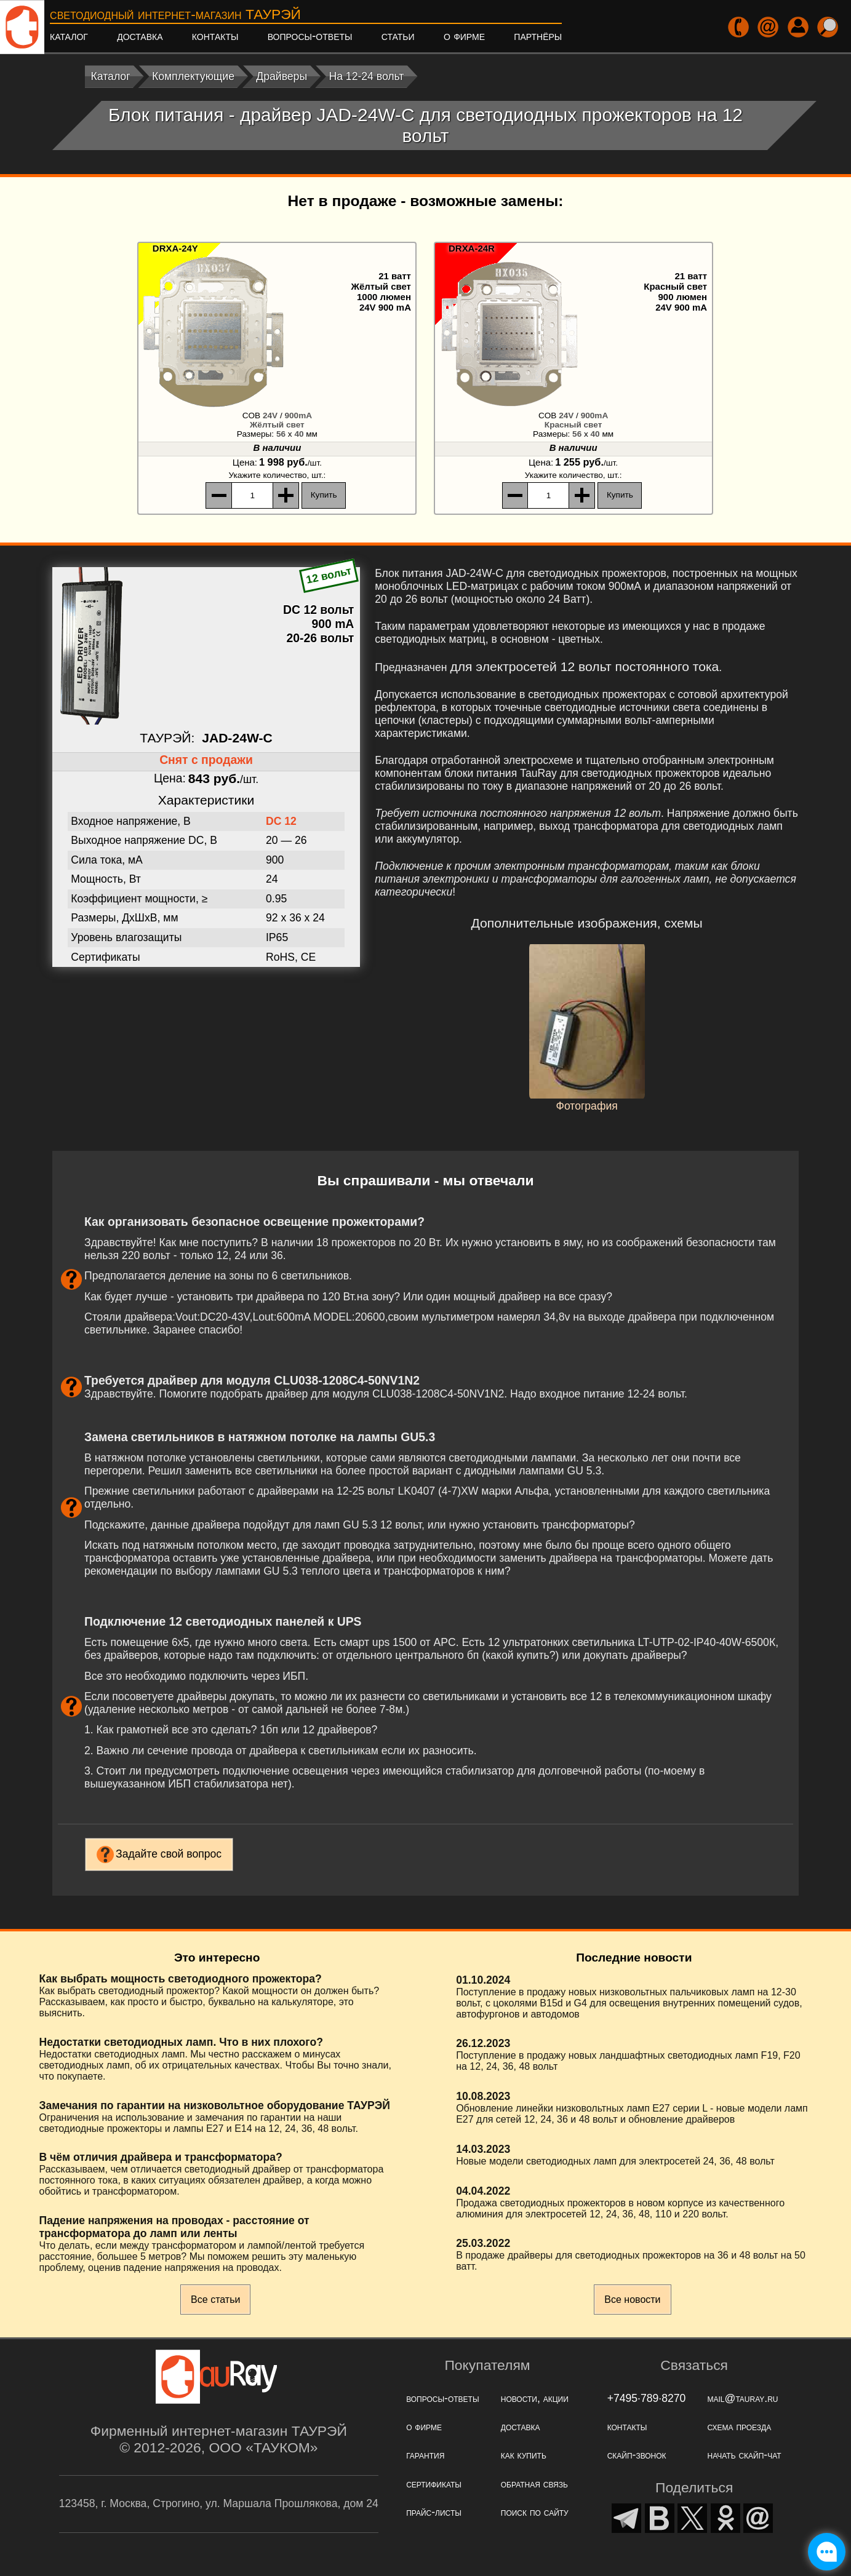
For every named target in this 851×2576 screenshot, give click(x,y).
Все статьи (215, 2299)
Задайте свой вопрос (169, 1854)
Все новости (632, 2299)
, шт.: (277, 475)
